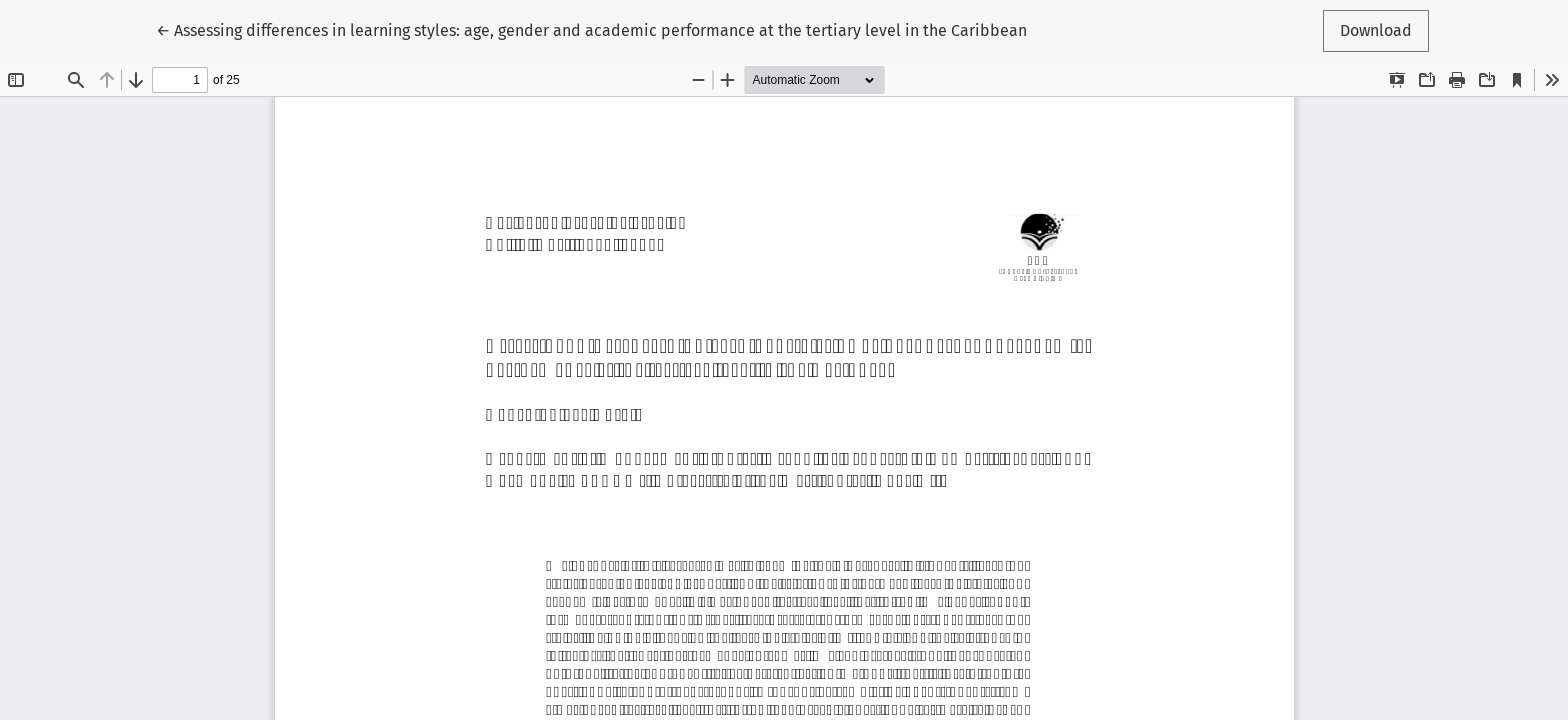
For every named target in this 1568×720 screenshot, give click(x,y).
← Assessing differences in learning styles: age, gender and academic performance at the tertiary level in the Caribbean (591, 29)
